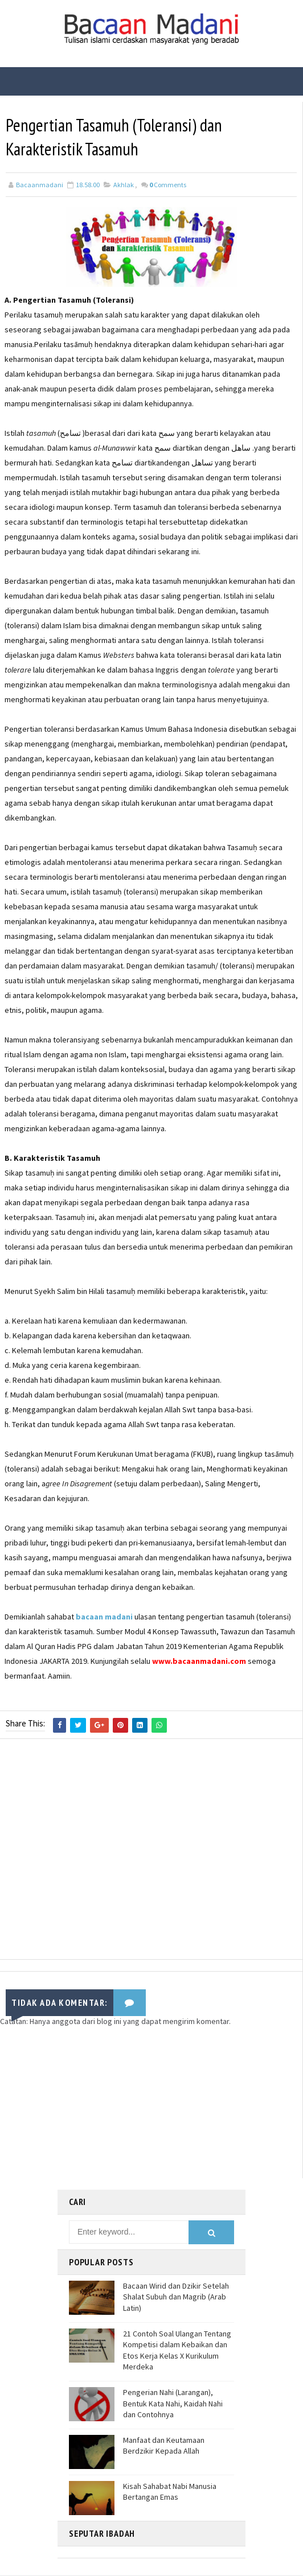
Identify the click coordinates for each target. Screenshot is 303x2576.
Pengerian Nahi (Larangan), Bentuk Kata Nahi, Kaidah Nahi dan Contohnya (173, 2404)
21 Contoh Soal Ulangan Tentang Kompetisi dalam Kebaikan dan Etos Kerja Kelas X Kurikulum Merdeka (177, 2351)
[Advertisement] (151, 1853)
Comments (167, 186)
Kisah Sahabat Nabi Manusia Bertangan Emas (169, 2492)
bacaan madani (104, 1618)
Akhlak (123, 186)
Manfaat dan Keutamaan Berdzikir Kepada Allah (163, 2446)
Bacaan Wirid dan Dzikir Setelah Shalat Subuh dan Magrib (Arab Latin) (176, 2297)
